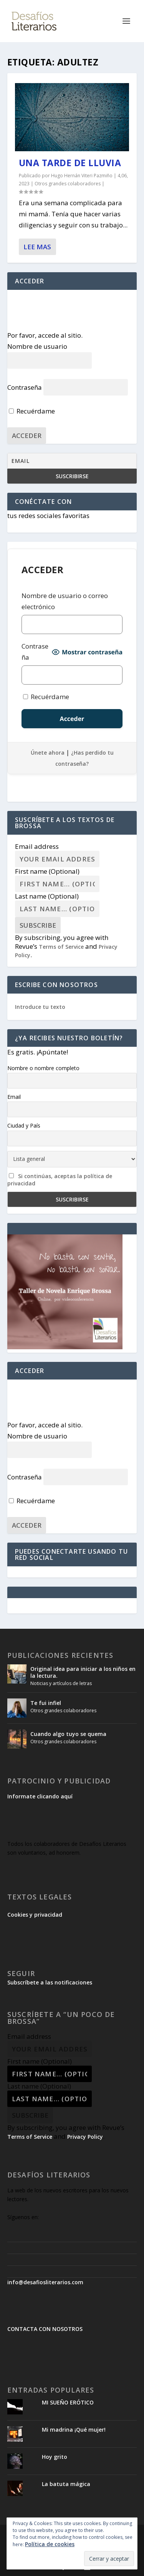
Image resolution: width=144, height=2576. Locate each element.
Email (14, 1096)
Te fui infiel (45, 1702)
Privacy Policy (85, 2136)
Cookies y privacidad (34, 1914)
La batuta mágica (66, 2484)
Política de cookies (49, 2544)
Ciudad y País (23, 1125)
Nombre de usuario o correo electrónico (65, 601)
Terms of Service (61, 946)
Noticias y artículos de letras (61, 1683)
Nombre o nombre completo (43, 1068)
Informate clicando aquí (40, 1796)
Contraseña (24, 387)
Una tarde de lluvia (70, 163)
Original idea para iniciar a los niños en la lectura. (83, 1672)
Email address (37, 846)
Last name (47, 896)
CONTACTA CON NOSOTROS (45, 2328)
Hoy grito (54, 2456)
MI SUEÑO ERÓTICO (68, 2402)
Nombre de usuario (37, 346)
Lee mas (37, 246)
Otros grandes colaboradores (68, 183)
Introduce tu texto (40, 1006)
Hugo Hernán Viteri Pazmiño (82, 175)
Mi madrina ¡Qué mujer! (74, 2429)
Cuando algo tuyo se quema (68, 1733)
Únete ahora (48, 752)
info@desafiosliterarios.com (45, 2282)
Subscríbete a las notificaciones (49, 1982)
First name (47, 871)
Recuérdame (32, 411)
